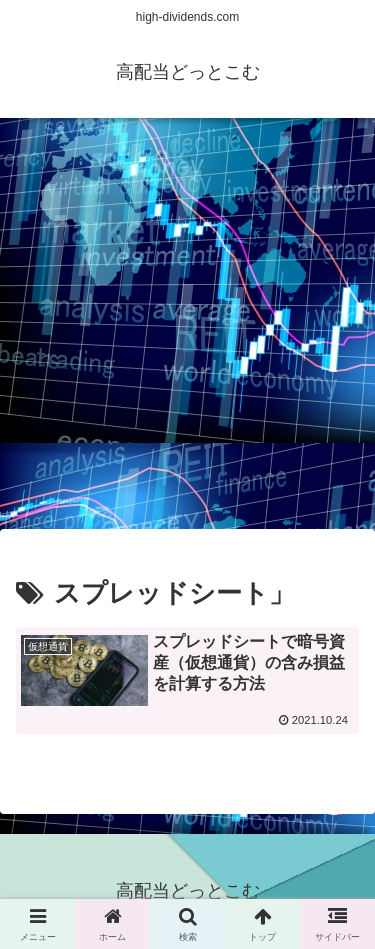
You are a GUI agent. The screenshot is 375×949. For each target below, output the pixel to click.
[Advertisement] (187, 329)
